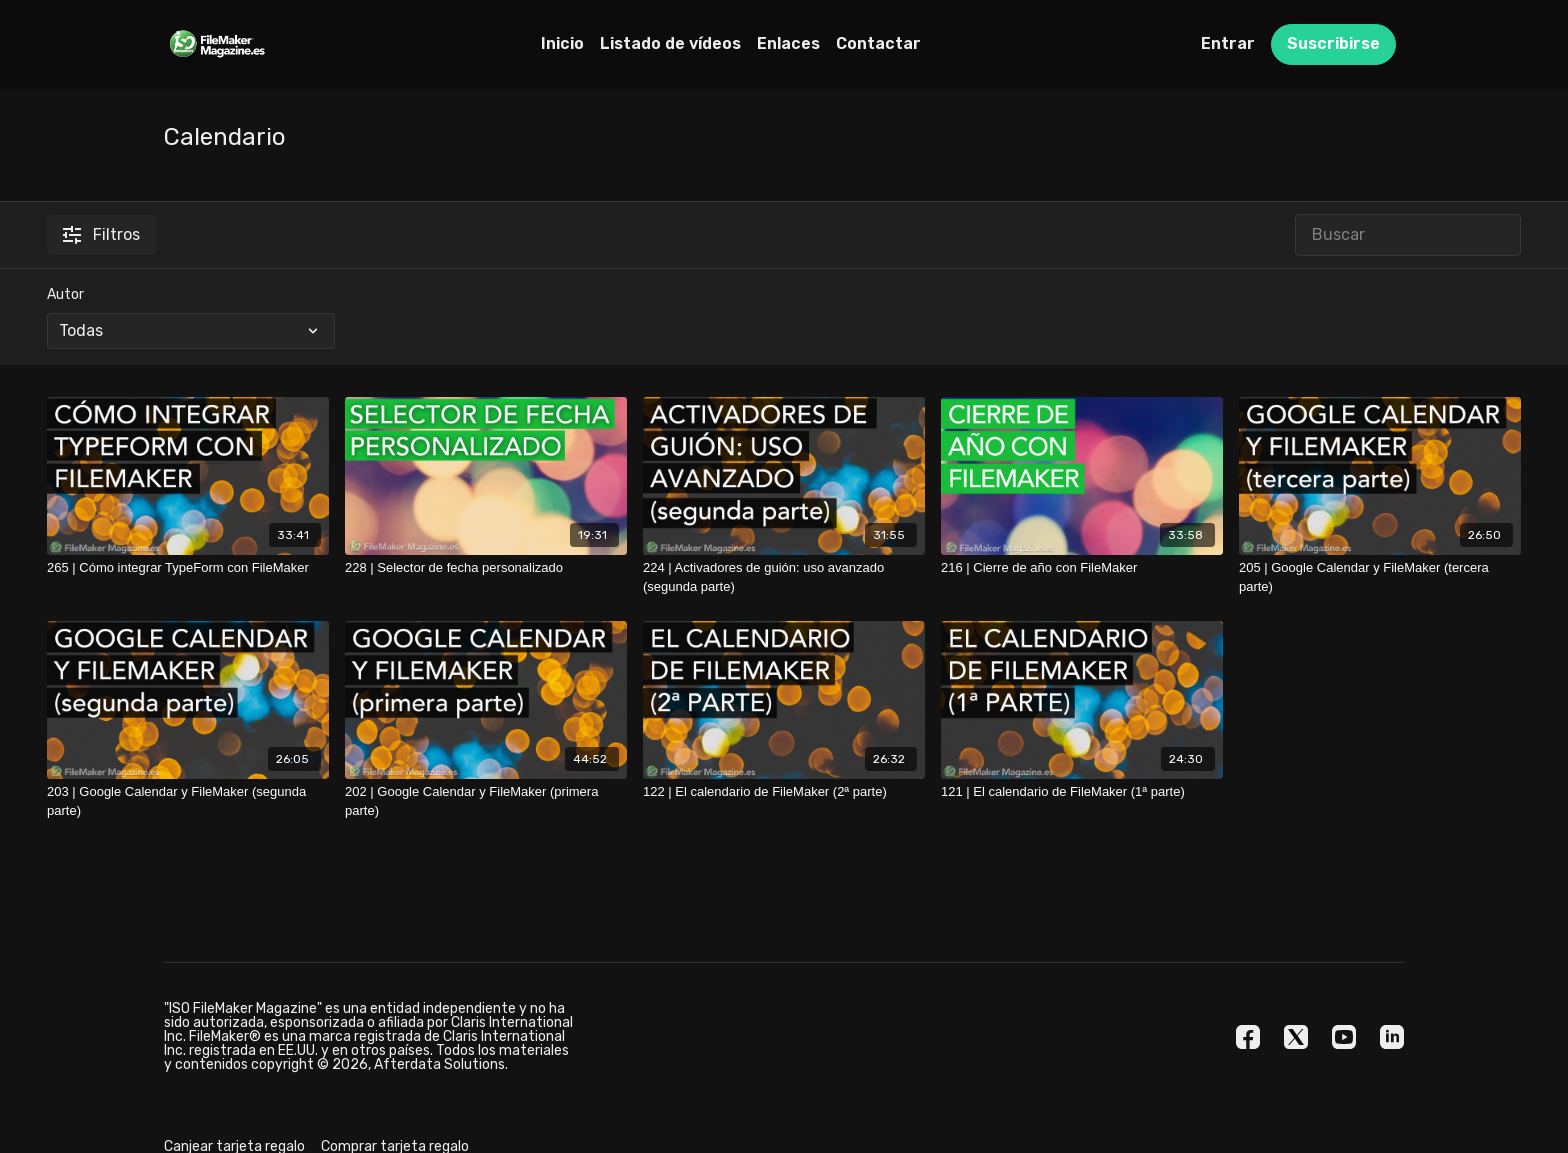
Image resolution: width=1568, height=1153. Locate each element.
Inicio (562, 43)
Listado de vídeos (670, 43)
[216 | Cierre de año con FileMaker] (1082, 568)
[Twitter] (1296, 1037)
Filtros (101, 234)
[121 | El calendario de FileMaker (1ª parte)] (1082, 792)
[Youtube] (1344, 1037)
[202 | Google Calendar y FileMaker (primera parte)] (486, 801)
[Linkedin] (1392, 1037)
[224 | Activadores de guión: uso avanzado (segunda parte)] (784, 577)
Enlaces (788, 43)
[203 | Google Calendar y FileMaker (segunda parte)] (188, 801)
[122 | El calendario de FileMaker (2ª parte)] (784, 792)
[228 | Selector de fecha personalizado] (486, 568)
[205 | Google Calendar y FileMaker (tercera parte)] (1380, 577)
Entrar (1228, 43)
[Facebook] (1248, 1037)
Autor (65, 294)
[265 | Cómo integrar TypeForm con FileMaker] (188, 568)
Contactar (878, 43)
